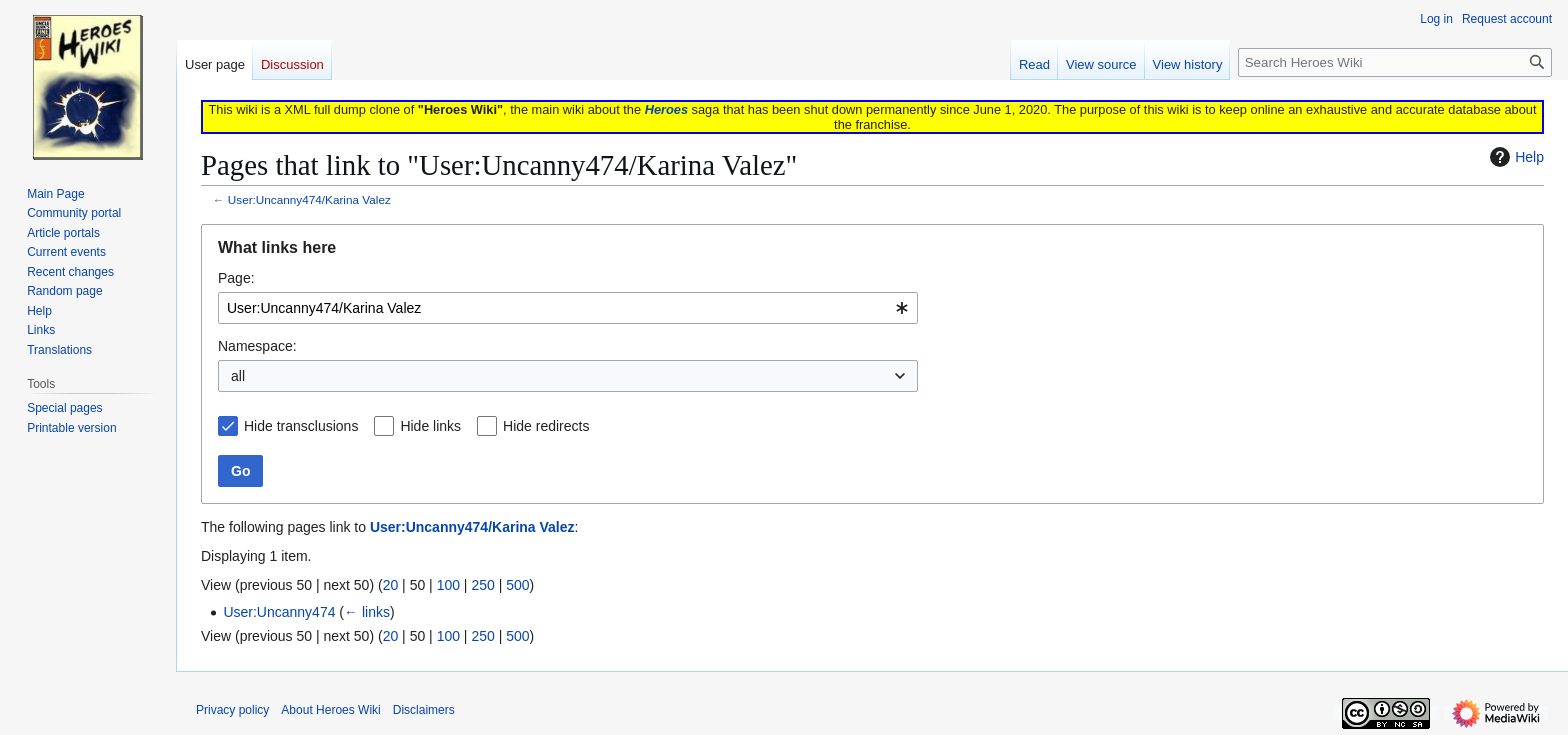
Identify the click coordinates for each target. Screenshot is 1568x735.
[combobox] (568, 308)
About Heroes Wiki (330, 710)
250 (482, 585)
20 (391, 585)
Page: (236, 278)
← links (367, 612)
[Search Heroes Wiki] (1395, 62)
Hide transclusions (301, 426)
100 (448, 585)
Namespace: (257, 346)
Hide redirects (546, 426)
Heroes (666, 109)
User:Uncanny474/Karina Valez (309, 199)
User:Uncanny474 (279, 612)
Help (1514, 157)
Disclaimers (424, 710)
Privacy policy (232, 710)
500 (517, 585)
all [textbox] (238, 376)
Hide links (430, 426)
